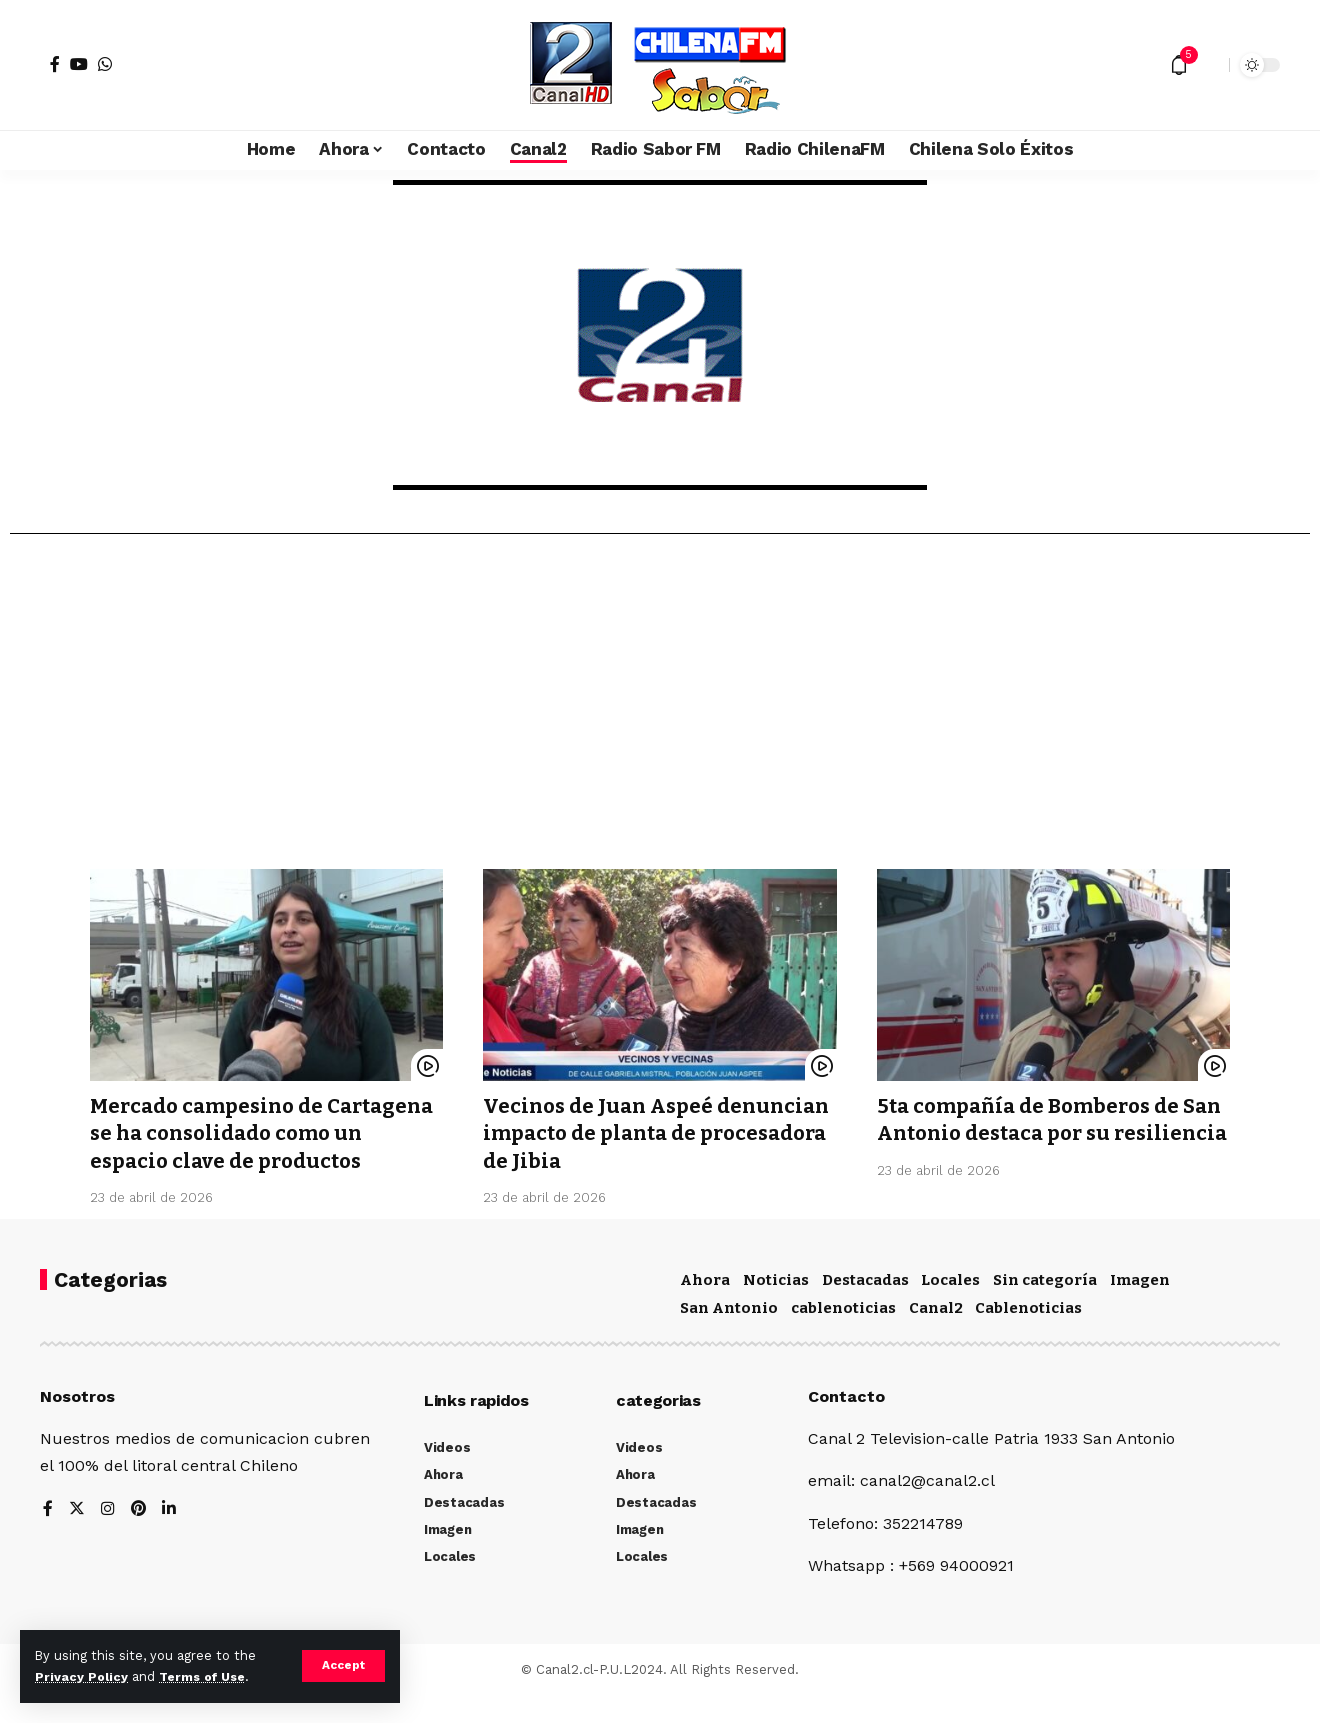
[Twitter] (77, 1536)
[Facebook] (55, 64)
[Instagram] (108, 1536)
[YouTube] (79, 64)
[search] (1209, 65)
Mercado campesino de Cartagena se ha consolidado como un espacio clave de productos (243, 1147)
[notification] (1179, 65)
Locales (950, 1307)
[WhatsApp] (105, 64)
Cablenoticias (1028, 1335)
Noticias (776, 1307)
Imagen (1140, 1307)
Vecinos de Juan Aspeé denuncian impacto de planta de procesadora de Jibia (653, 1133)
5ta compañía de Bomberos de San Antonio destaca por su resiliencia (1034, 1133)
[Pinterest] (139, 1536)
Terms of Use (206, 1676)
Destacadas (865, 1307)
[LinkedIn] (170, 1536)
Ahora (705, 1307)
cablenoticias (843, 1335)
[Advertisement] (660, 709)
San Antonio (729, 1335)
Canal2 (936, 1335)
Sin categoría (1045, 1307)
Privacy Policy (82, 1676)
